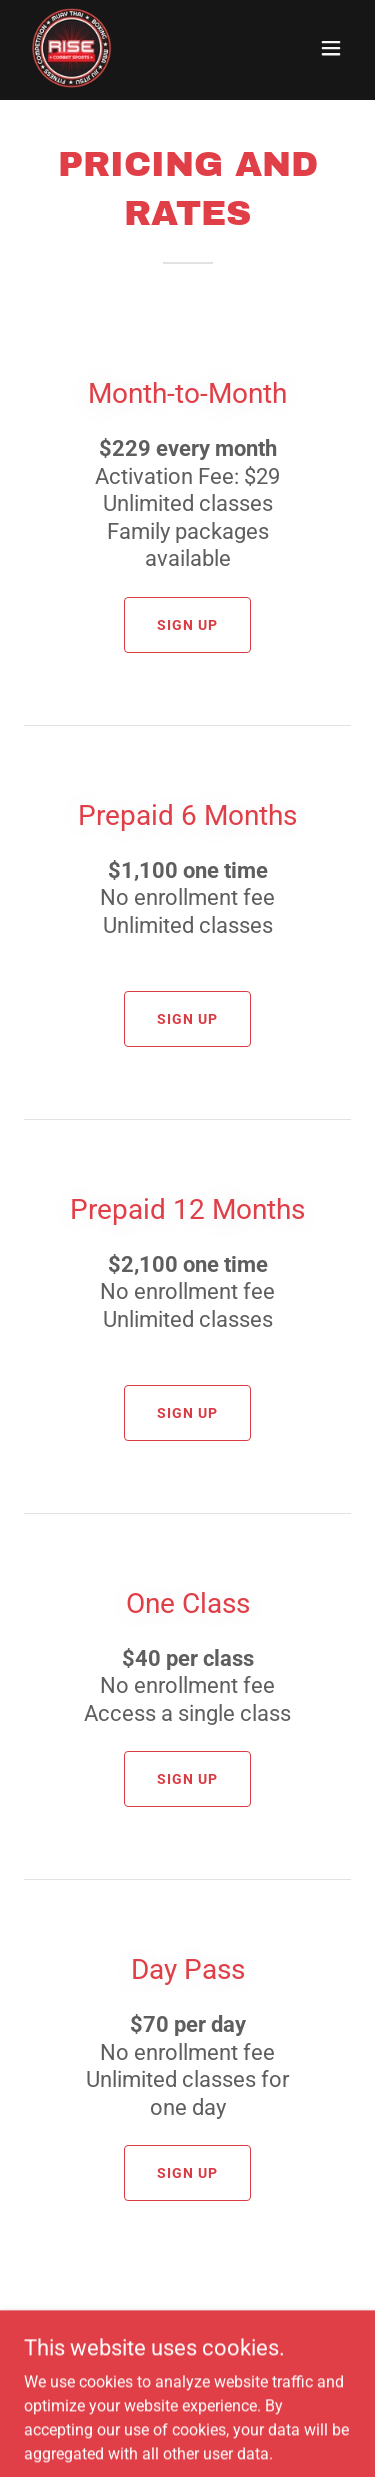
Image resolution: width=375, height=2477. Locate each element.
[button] (331, 48)
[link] (72, 48)
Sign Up (187, 625)
